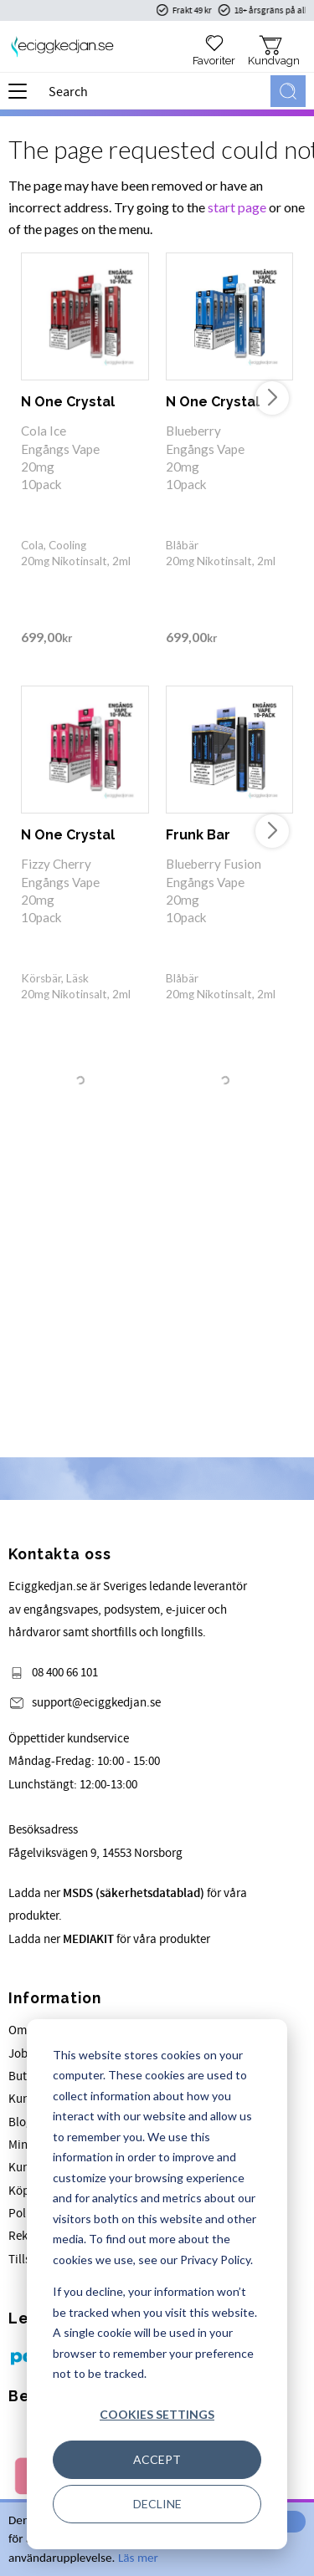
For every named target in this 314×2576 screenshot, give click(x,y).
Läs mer (138, 2557)
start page (237, 207)
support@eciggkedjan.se (96, 1703)
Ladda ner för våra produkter (109, 1939)
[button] (23, 97)
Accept (157, 2459)
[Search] (288, 91)
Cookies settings (157, 2414)
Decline (157, 2504)
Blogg (23, 2122)
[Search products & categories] (156, 91)
